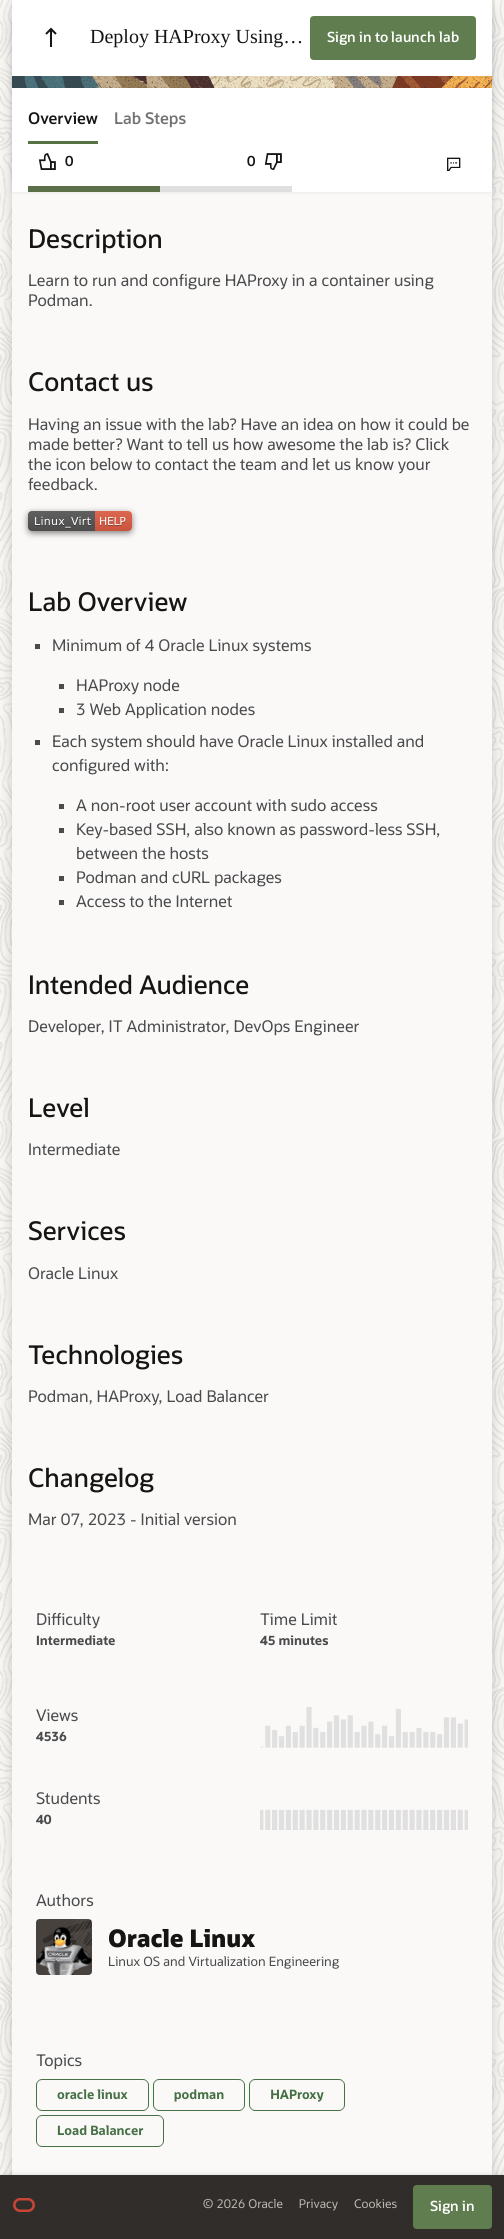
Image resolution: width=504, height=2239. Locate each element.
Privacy (318, 2204)
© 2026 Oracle (243, 2204)
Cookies (375, 2204)
